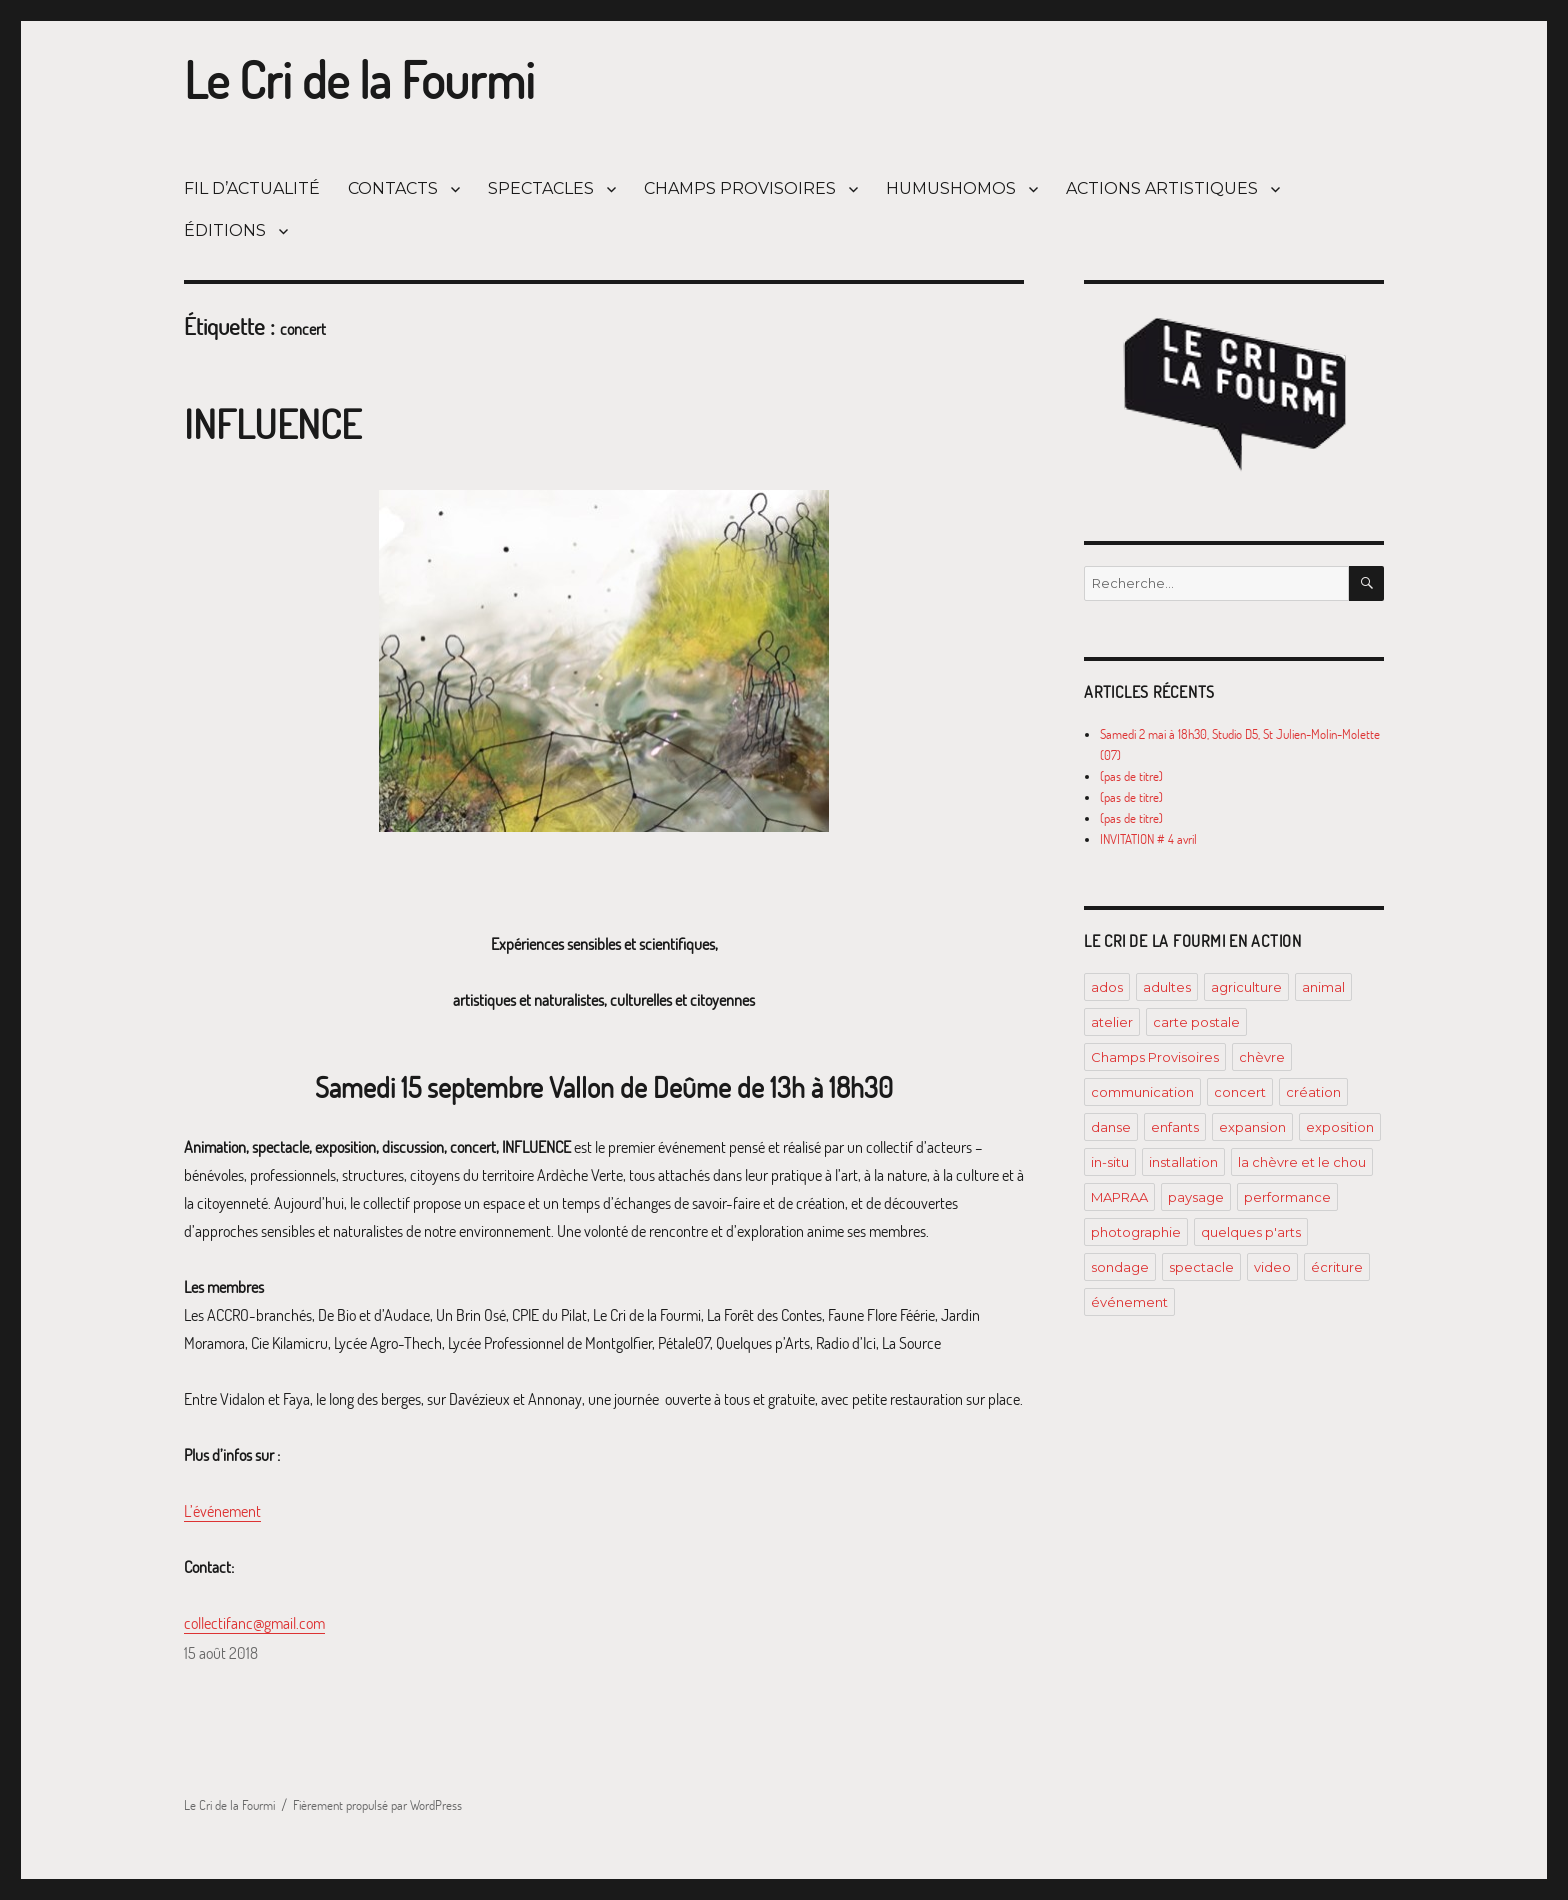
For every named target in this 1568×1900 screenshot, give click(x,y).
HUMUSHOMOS (951, 188)
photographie (1136, 1232)
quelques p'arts (1251, 1232)
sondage (1120, 1267)
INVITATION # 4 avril (1148, 839)
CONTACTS (393, 188)
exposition (1340, 1127)
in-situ (1110, 1162)
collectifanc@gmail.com (254, 1623)
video (1272, 1267)
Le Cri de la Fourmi (359, 80)
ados (1107, 987)
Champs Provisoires (1155, 1057)
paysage (1196, 1197)
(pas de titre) (1131, 776)
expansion (1252, 1127)
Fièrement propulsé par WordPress (377, 1805)
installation (1183, 1162)
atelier (1112, 1022)
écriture (1337, 1267)
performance (1287, 1197)
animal (1323, 987)
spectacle (1201, 1267)
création (1313, 1092)
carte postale (1196, 1022)
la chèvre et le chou (1302, 1162)
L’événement (222, 1511)
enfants (1175, 1127)
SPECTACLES (541, 188)
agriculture (1246, 987)
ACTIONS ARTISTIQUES (1162, 188)
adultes (1167, 987)
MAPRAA (1119, 1197)
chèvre (1262, 1057)
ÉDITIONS (225, 230)
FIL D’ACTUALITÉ (252, 188)
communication (1142, 1092)
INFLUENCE (272, 423)
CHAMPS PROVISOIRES (740, 188)
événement (1129, 1302)
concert (1240, 1092)
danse (1111, 1127)
